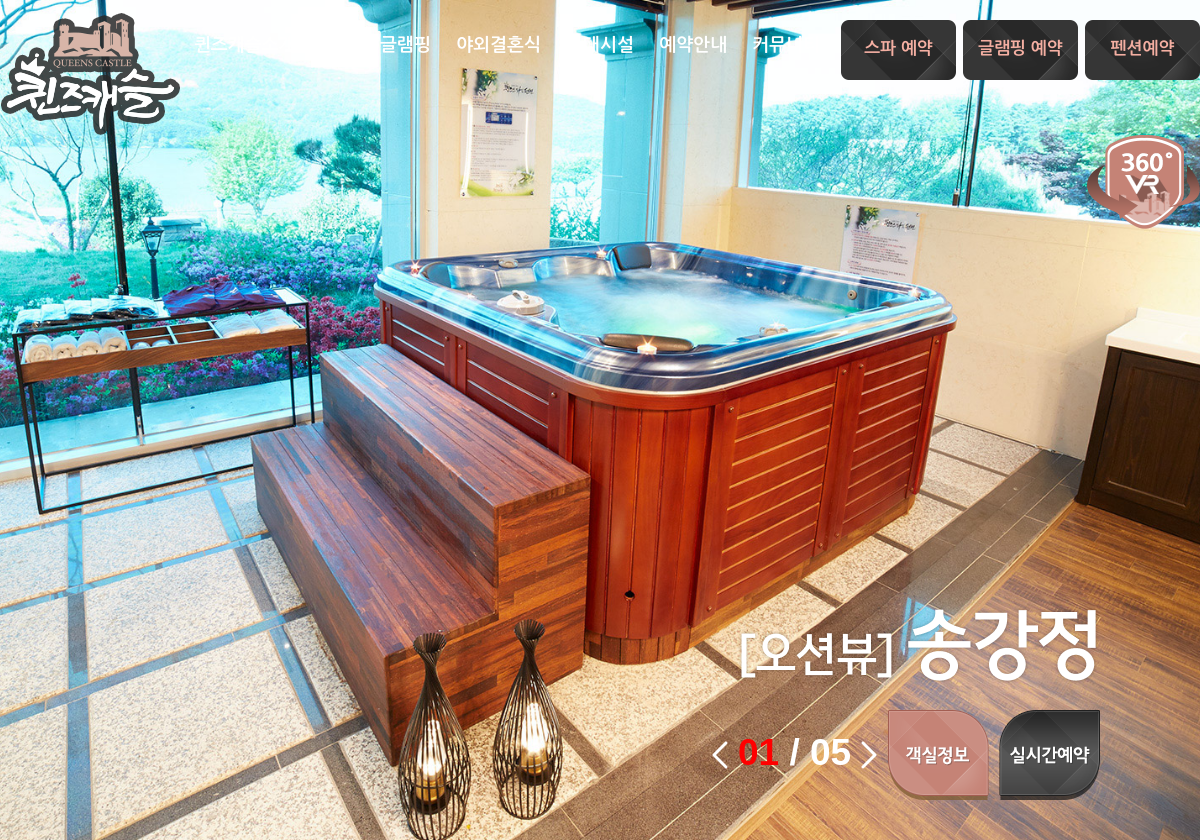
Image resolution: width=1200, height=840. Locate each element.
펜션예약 (1143, 48)
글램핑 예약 (1020, 48)
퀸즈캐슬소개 (245, 45)
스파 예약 (898, 48)
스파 (338, 45)
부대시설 (600, 45)
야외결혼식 (498, 45)
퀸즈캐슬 (90, 74)
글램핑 (405, 45)
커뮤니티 (786, 45)
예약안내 (693, 45)
